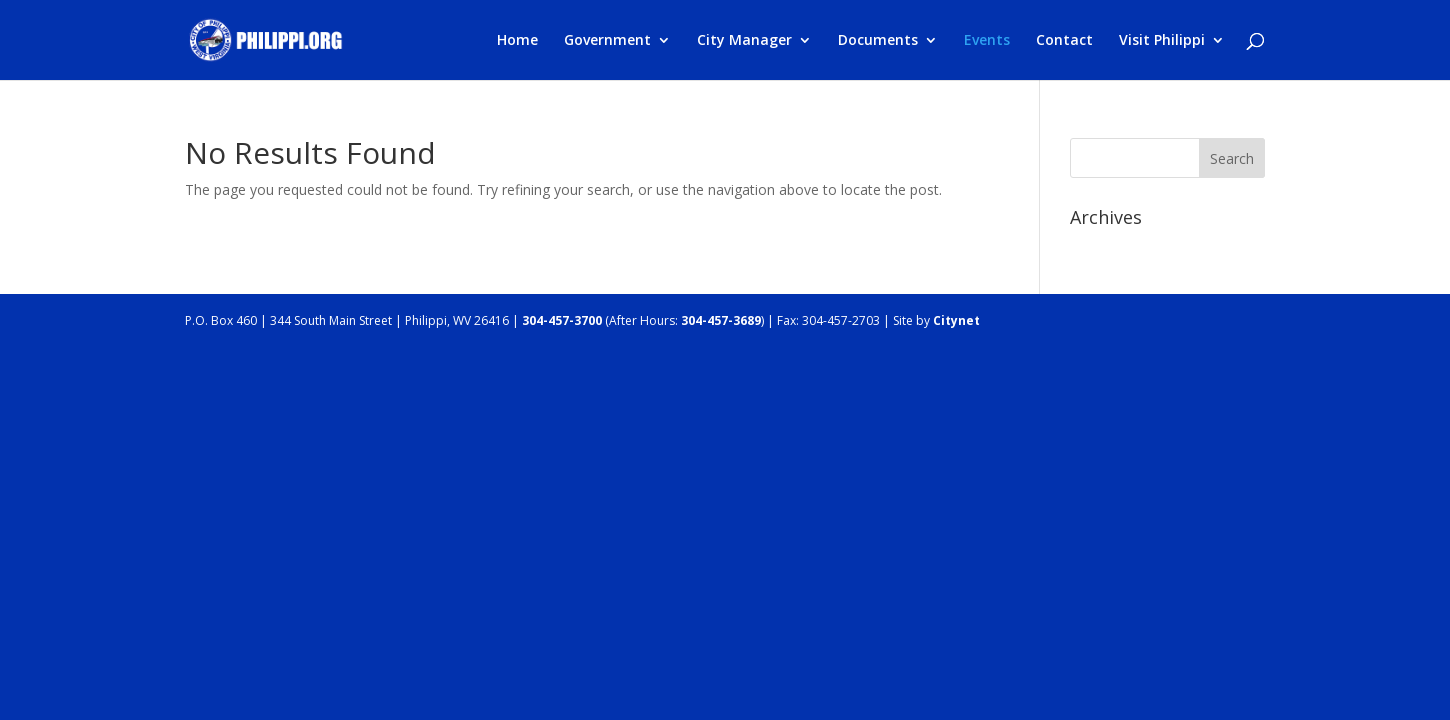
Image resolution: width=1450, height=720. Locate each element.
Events (987, 41)
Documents (878, 41)
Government (607, 41)
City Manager (744, 41)
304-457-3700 (562, 320)
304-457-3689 (721, 320)
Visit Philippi (1162, 41)
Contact (1064, 41)
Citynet (956, 320)
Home (517, 41)
